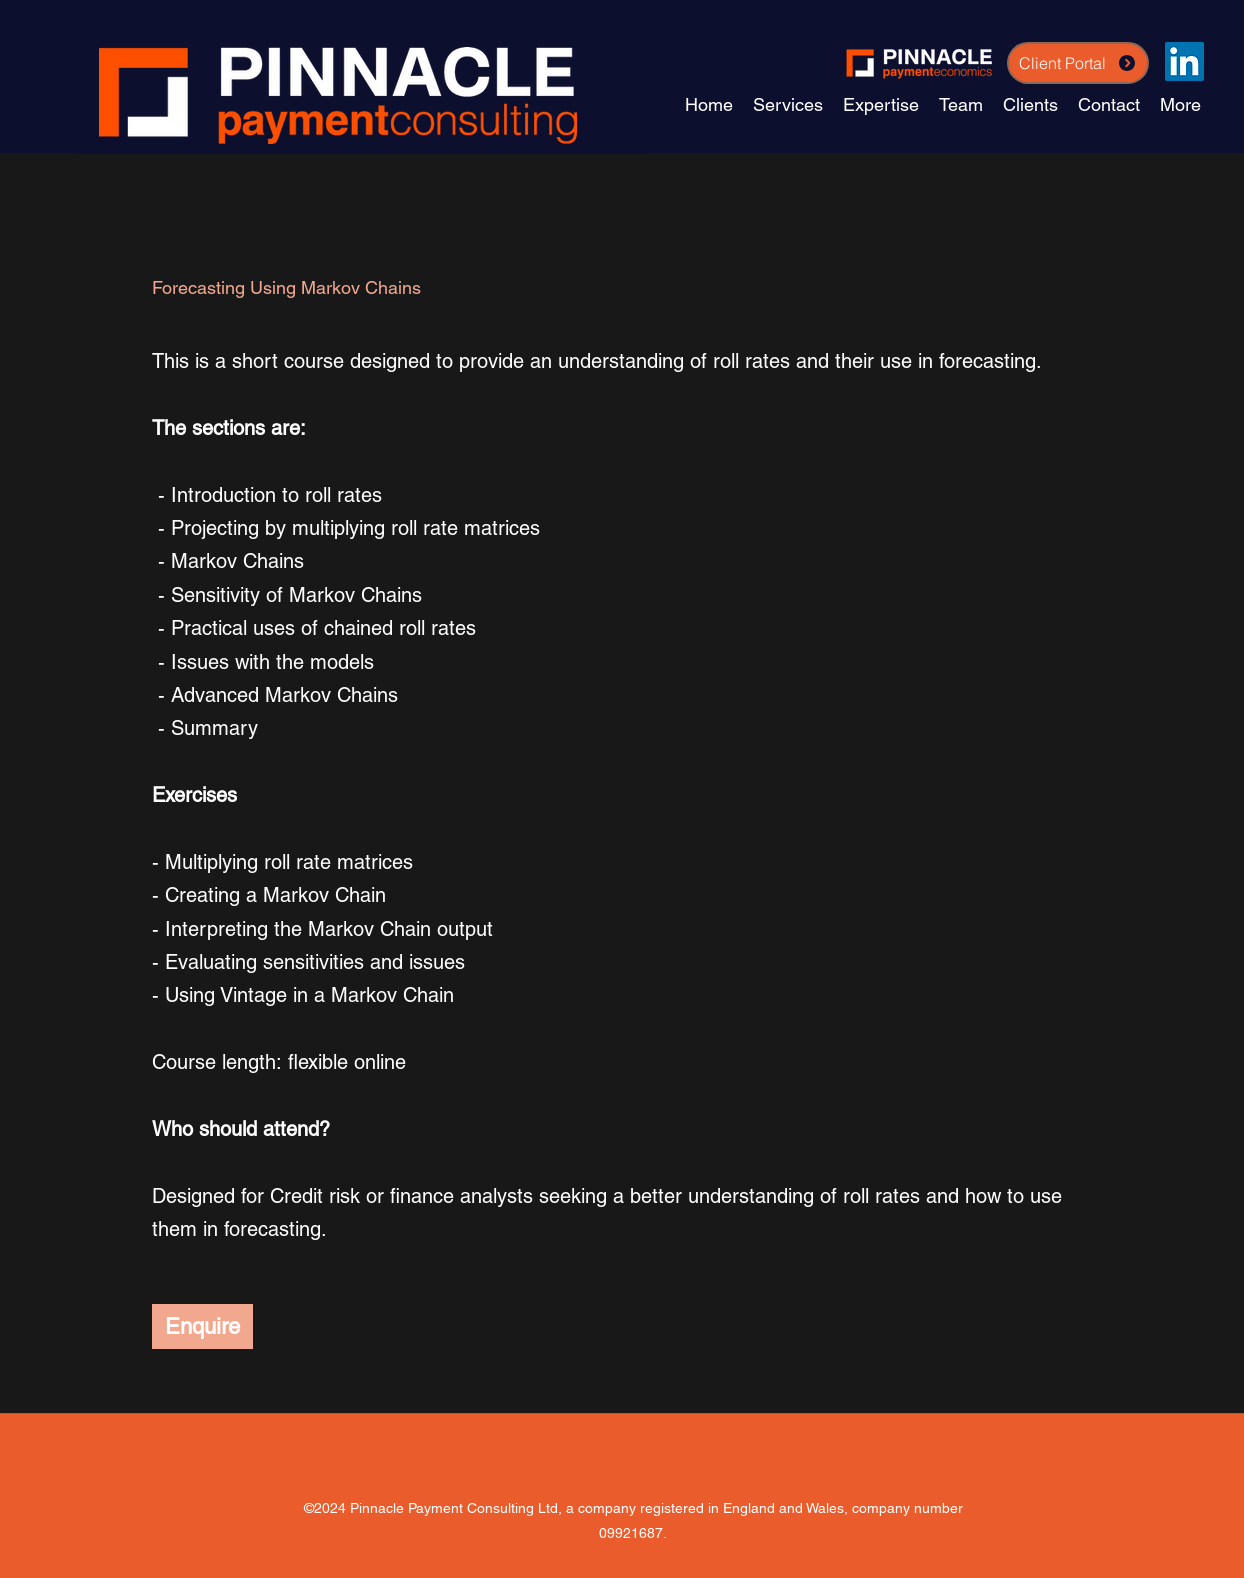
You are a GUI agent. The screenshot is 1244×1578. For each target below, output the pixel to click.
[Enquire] (202, 1326)
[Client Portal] (1078, 63)
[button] (881, 104)
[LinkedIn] (1184, 61)
